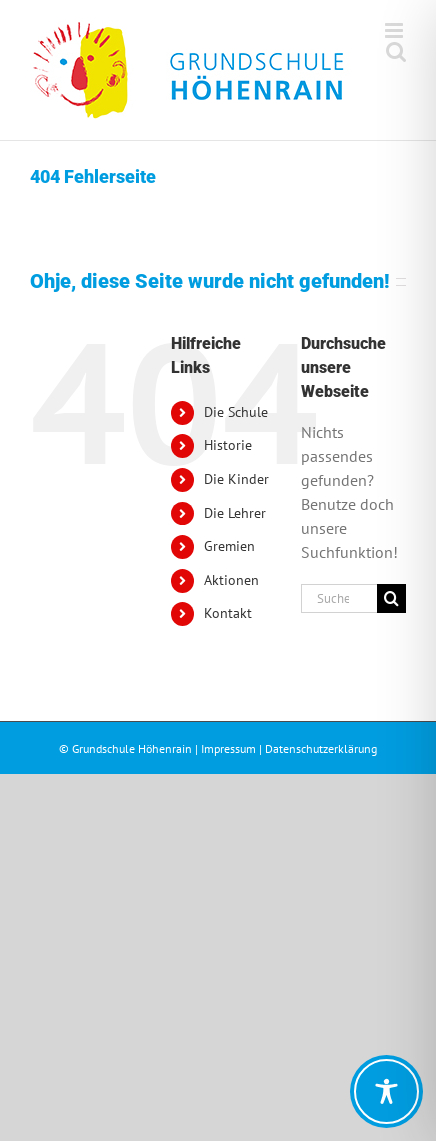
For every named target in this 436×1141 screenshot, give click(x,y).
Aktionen (231, 580)
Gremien (229, 546)
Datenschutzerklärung (321, 748)
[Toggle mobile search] (396, 51)
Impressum (228, 748)
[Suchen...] (339, 598)
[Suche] (391, 598)
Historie (228, 445)
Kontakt (228, 613)
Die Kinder (236, 479)
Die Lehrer (235, 513)
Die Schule (236, 412)
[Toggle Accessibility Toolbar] (386, 1091)
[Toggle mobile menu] (395, 30)
